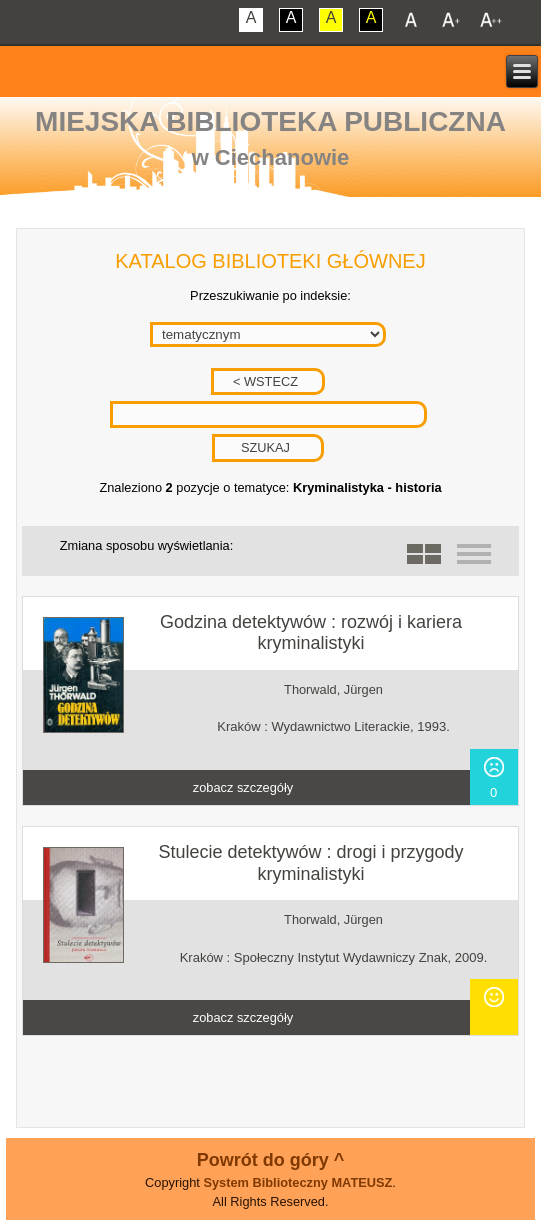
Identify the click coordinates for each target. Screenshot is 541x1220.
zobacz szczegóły (243, 787)
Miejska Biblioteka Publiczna (270, 121)
